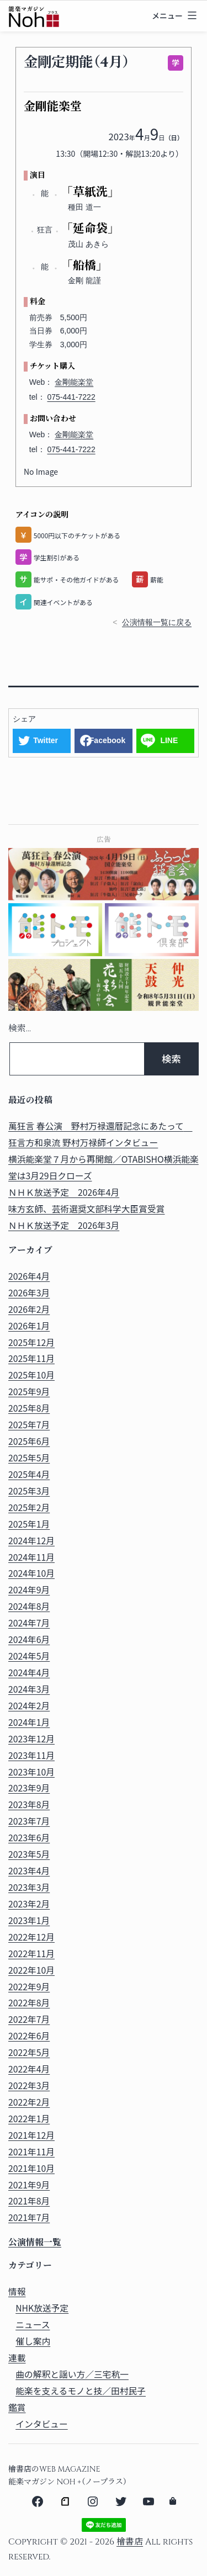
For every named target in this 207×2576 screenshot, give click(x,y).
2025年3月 (29, 1491)
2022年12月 (31, 1937)
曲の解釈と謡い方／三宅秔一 (72, 2374)
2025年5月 (29, 1457)
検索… (19, 1029)
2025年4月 (29, 1474)
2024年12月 (31, 1540)
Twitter (45, 740)
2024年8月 (29, 1606)
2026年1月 (29, 1325)
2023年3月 (29, 1887)
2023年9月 (29, 1788)
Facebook (107, 740)
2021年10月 (31, 2168)
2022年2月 (29, 2102)
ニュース (32, 2324)
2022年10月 (31, 1970)
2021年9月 (29, 2185)
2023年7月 (29, 1821)
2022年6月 (29, 2035)
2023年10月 (31, 1772)
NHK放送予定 (41, 2308)
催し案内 (32, 2341)
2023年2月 (29, 1903)
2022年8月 (29, 2002)
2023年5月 (29, 1854)
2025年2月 (29, 1507)
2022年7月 (29, 2019)
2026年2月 (29, 1309)
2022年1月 (29, 2118)
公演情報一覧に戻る (157, 622)
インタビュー (41, 2424)
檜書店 (129, 2542)
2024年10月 (31, 1573)
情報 (17, 2291)
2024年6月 (29, 1639)
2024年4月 (29, 1672)
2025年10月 (31, 1375)
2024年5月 (29, 1656)
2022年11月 (31, 1953)
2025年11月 (31, 1358)
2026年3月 (29, 1292)
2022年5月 (29, 2052)
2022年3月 (29, 2085)
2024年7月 (29, 1622)
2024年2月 (29, 1705)
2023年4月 (29, 1870)
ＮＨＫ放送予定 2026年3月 (63, 1225)
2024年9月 (29, 1589)
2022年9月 (29, 1986)
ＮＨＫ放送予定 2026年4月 (63, 1192)
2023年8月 (29, 1804)
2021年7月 (29, 2217)
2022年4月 (29, 2069)
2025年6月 (29, 1441)
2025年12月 (31, 1342)
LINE (169, 740)
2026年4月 (29, 1276)
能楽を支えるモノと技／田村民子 (80, 2390)
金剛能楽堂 (74, 382)
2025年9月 (29, 1391)
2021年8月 (29, 2201)
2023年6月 (29, 1837)
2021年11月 (31, 2151)
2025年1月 (29, 1524)
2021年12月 (31, 2135)
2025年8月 (29, 1408)
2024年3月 (29, 1689)
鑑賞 (17, 2407)
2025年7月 (29, 1424)
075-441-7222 (71, 397)
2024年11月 (31, 1557)
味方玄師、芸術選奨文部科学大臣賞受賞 (86, 1208)
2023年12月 (31, 1738)
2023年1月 (29, 1920)
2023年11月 (31, 1755)
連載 (17, 2357)
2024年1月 (29, 1722)
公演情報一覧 (34, 2243)
